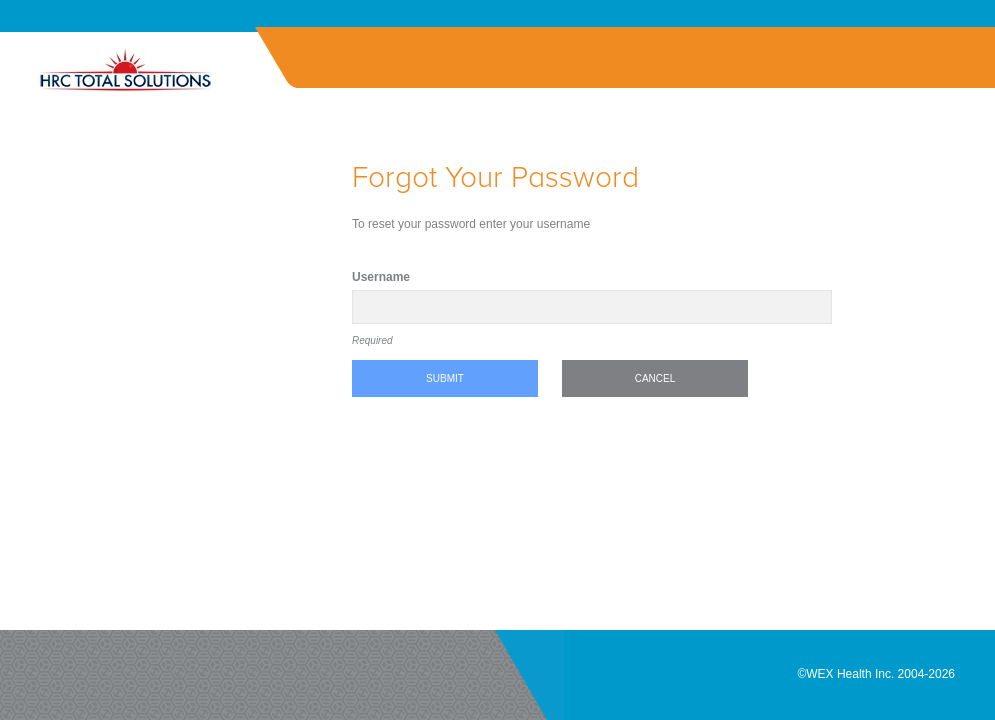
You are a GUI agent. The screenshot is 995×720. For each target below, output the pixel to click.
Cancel (655, 378)
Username (381, 277)
